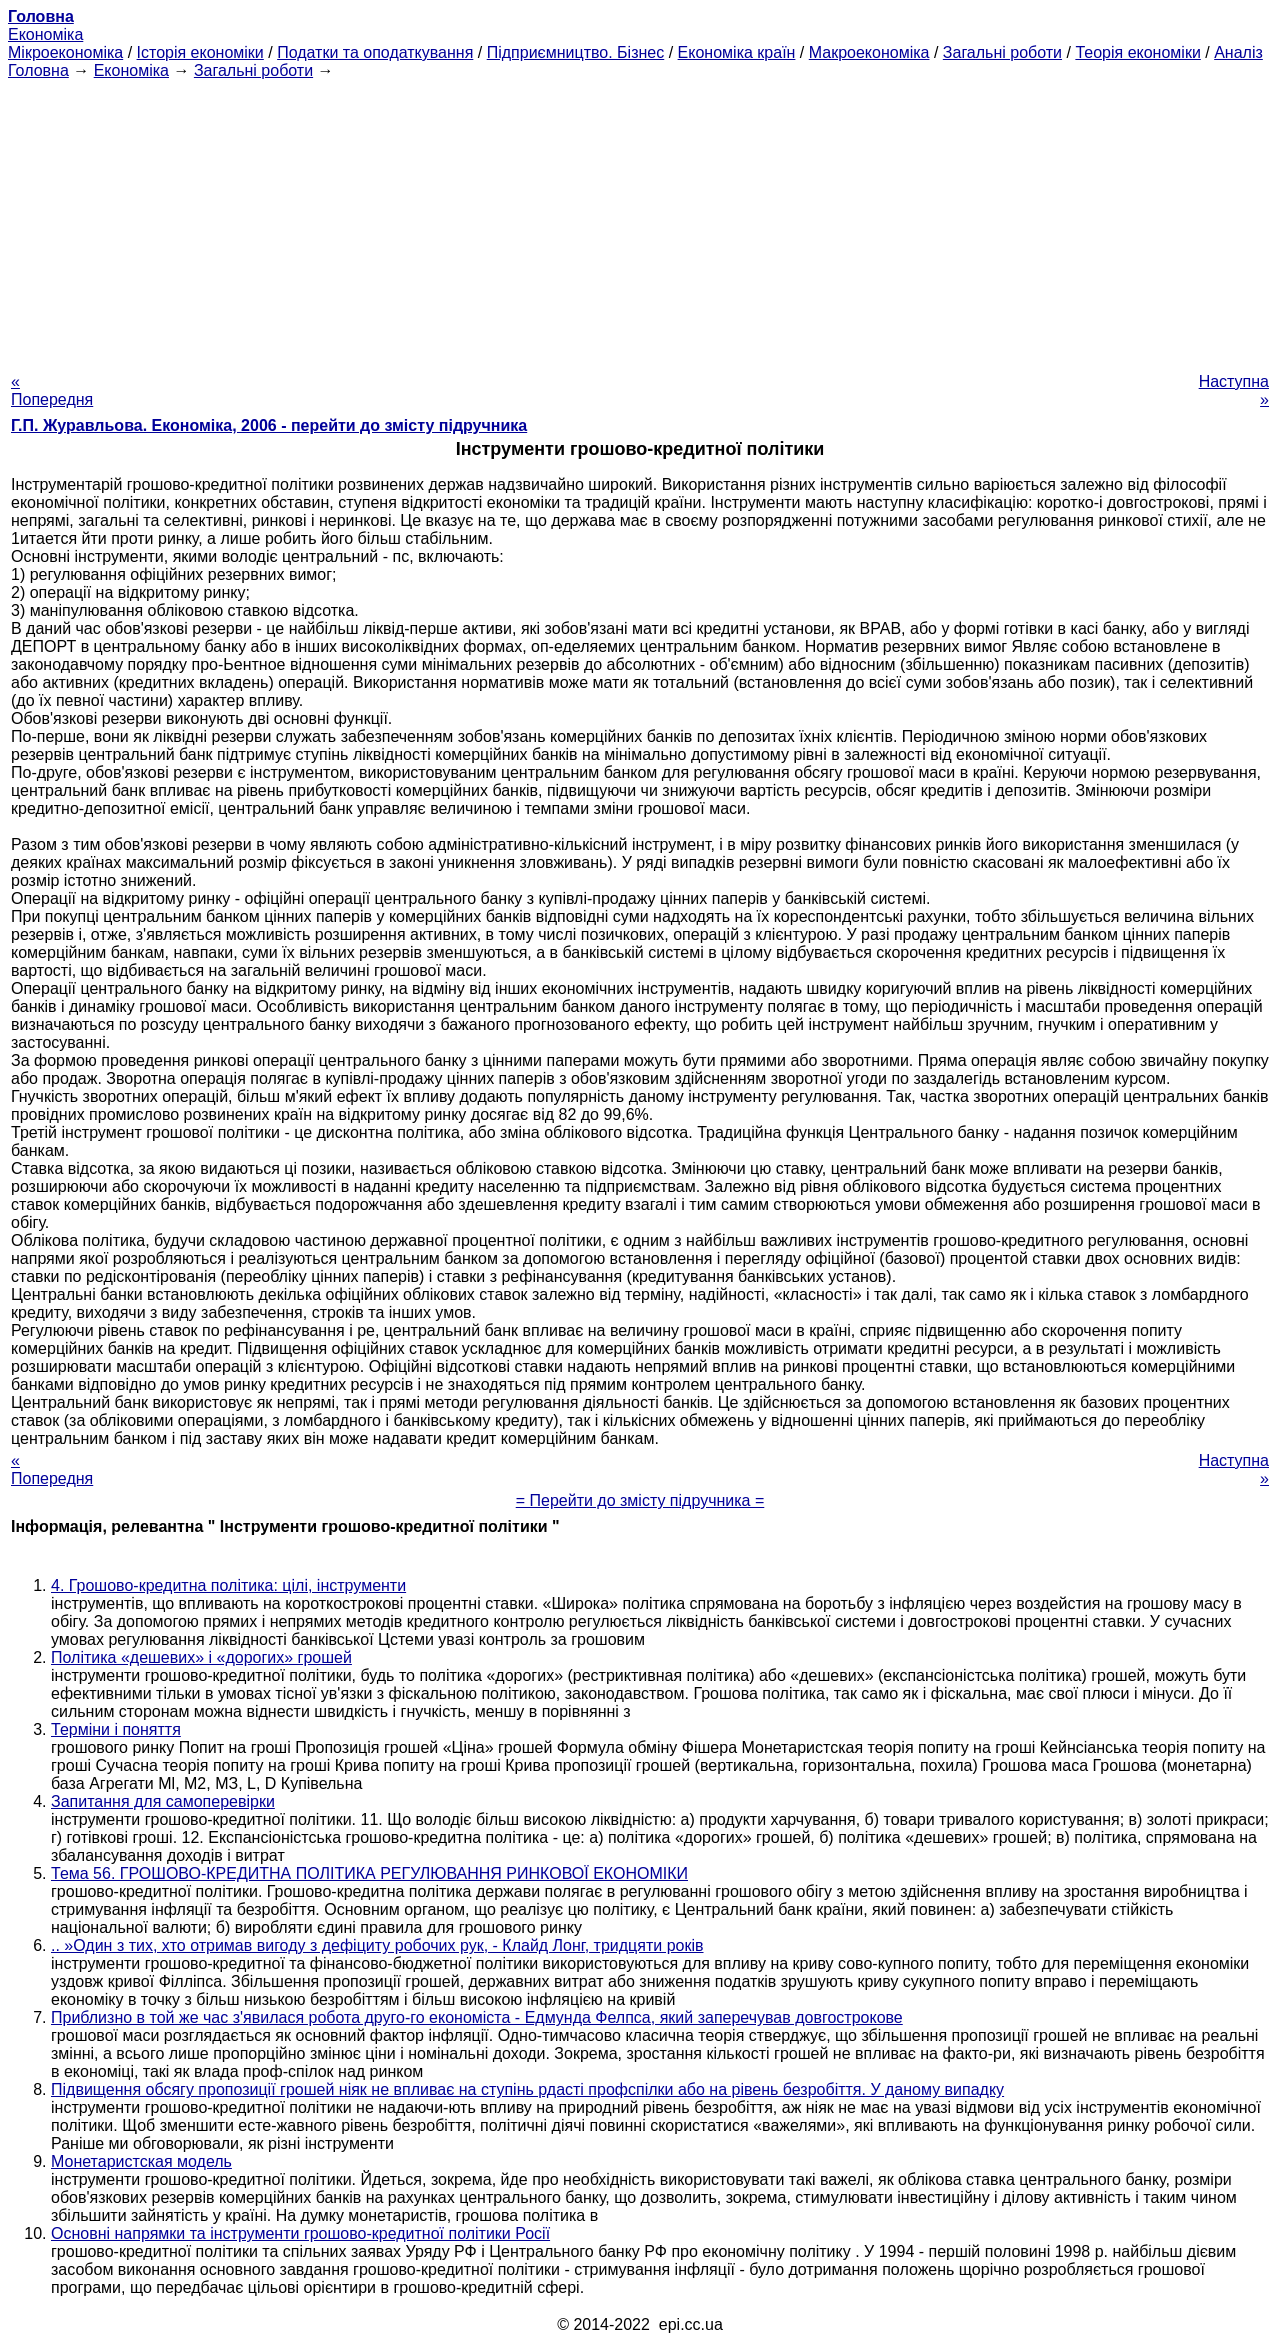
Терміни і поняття (116, 1729)
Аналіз (1238, 52)
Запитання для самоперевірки (163, 1801)
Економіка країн (737, 52)
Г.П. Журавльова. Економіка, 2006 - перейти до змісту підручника (269, 425)
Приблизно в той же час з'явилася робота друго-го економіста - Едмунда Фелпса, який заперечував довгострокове (477, 2017)
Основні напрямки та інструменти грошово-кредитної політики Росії (300, 2233)
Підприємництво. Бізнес (576, 52)
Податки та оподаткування (375, 52)
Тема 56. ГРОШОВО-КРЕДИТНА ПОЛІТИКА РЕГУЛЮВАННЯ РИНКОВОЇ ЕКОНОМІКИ (369, 1873)
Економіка (45, 34)
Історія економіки (200, 52)
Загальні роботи (1002, 52)
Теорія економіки (1137, 52)
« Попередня (52, 390)
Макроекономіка (869, 52)
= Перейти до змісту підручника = (640, 1500)
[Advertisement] (640, 220)
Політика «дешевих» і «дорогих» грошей (201, 1657)
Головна (38, 70)
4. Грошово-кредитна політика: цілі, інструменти (228, 1585)
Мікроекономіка (65, 52)
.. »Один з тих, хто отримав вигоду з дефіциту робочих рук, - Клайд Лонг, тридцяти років (377, 1945)
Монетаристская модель (141, 2161)
